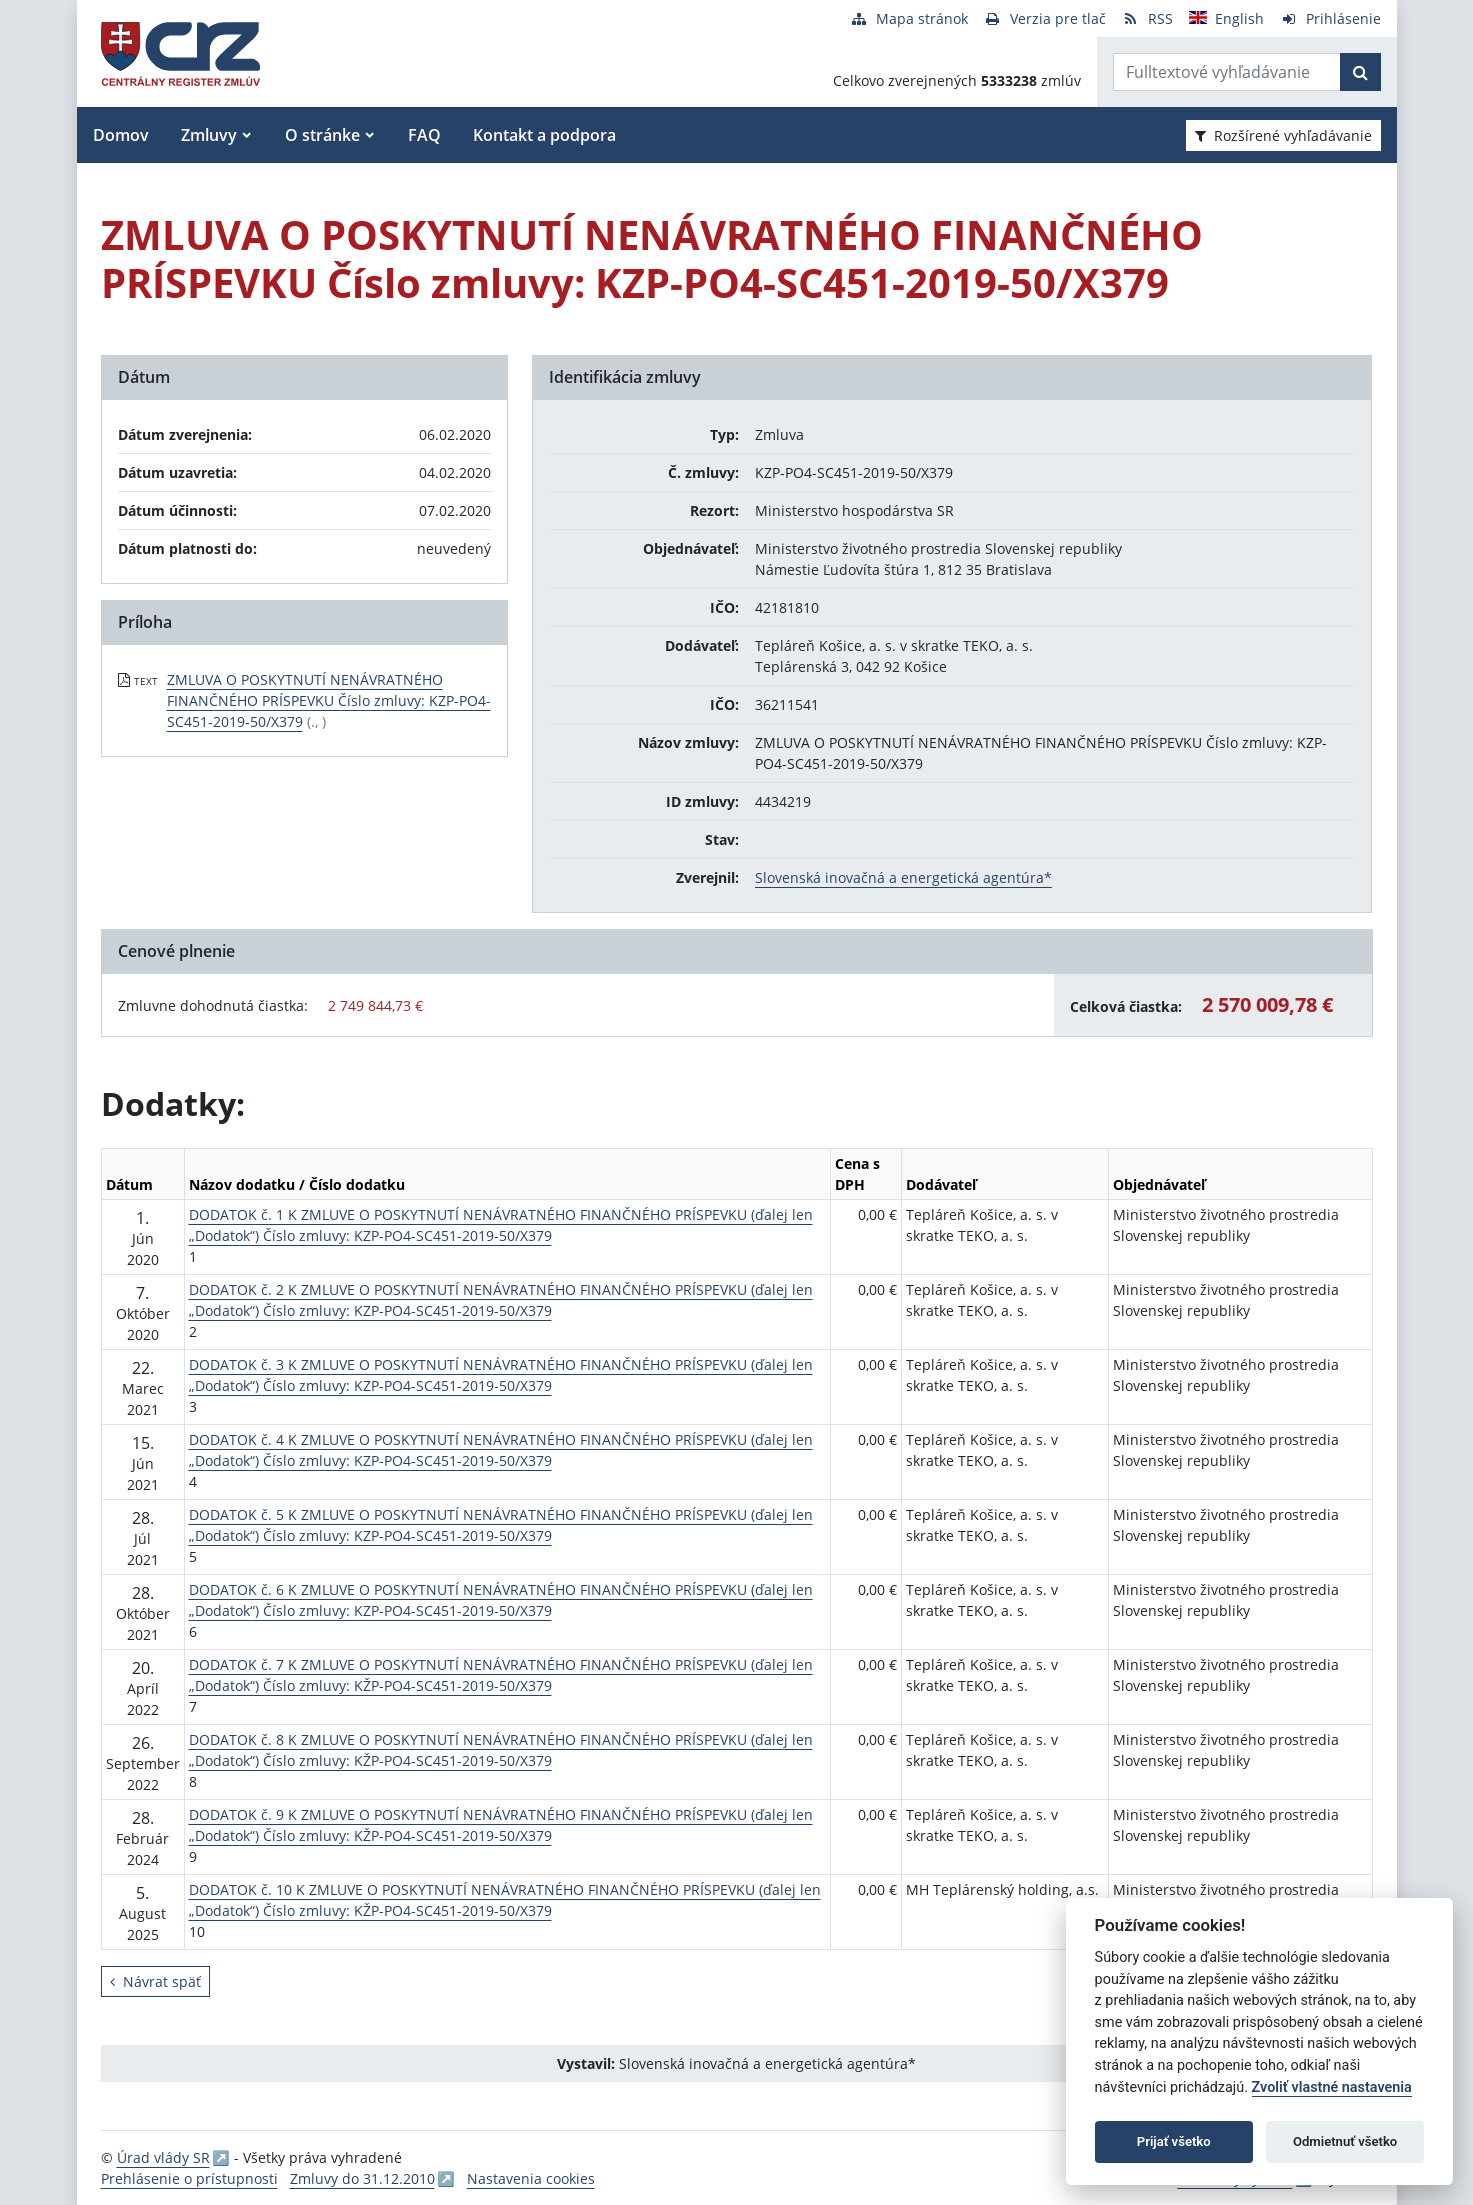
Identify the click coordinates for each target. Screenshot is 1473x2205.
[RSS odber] (1147, 18)
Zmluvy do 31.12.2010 (362, 2178)
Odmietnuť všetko (1345, 2141)
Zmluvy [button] (209, 135)
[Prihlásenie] (1330, 18)
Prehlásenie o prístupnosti (189, 2178)
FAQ (424, 135)
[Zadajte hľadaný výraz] (1227, 72)
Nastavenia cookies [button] (531, 2178)
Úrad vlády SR (163, 2157)
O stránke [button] (322, 135)
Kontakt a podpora (544, 135)
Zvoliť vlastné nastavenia (1332, 2087)
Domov (121, 135)
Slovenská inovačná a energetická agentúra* (903, 877)
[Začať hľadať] (1360, 72)
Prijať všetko (1174, 2141)
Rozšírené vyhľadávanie (1283, 135)
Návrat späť (155, 1981)
